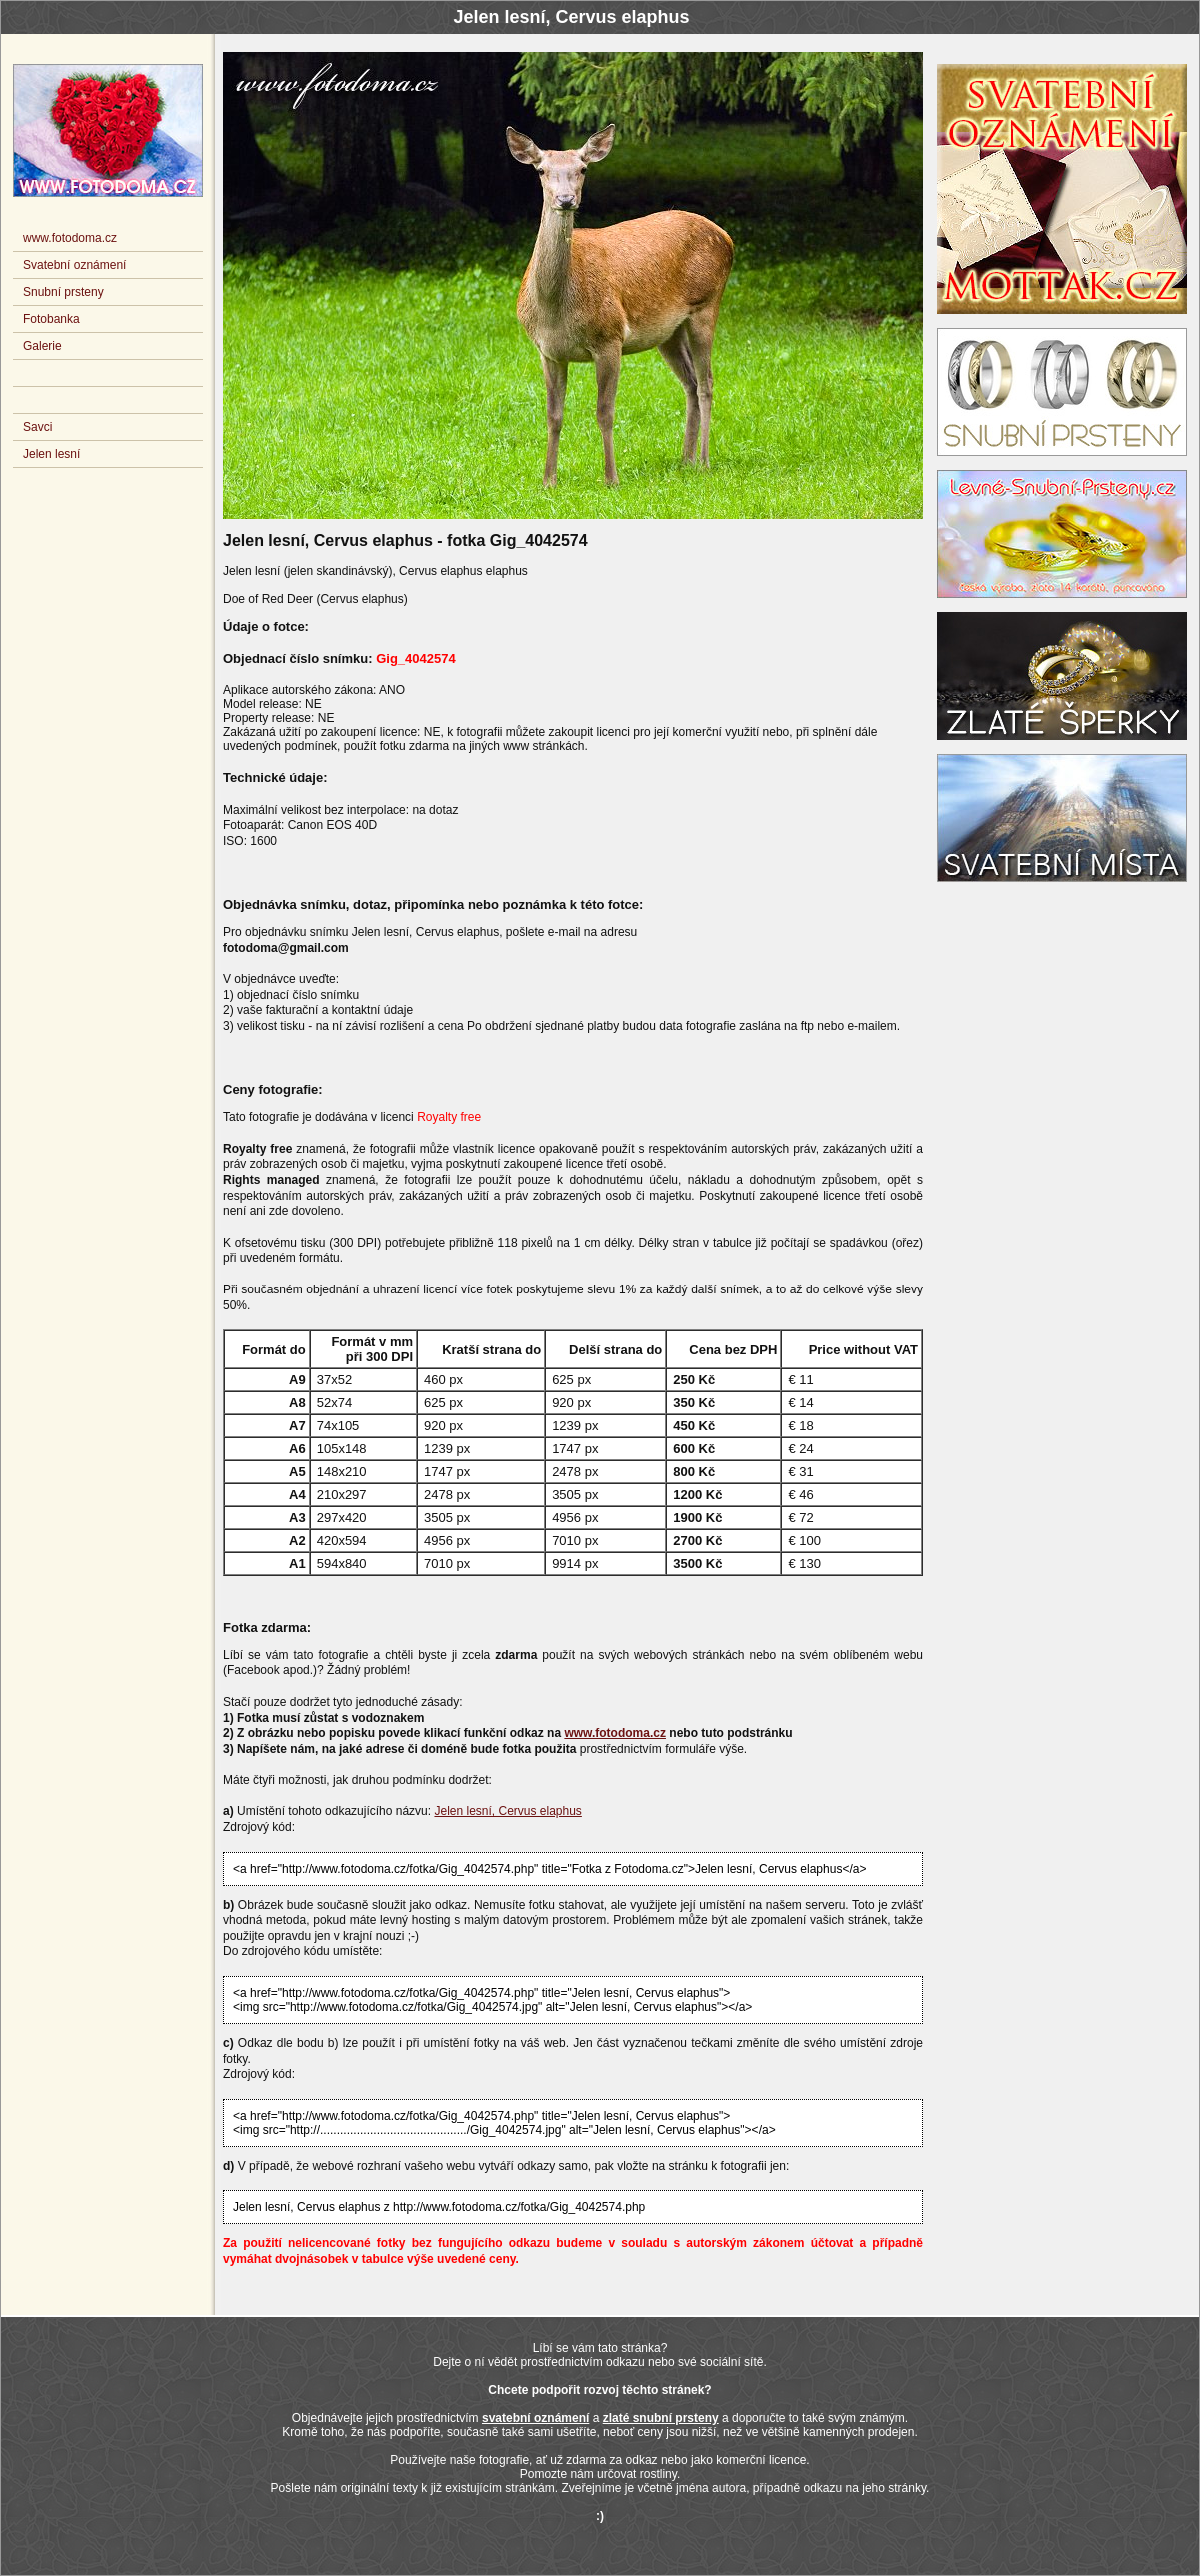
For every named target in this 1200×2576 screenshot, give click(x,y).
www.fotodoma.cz (615, 1733)
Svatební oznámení (74, 265)
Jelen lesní (51, 454)
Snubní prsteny (63, 292)
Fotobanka (51, 319)
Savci (37, 427)
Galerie (42, 346)
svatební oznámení (535, 2418)
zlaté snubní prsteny (661, 2418)
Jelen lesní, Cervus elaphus (507, 1811)
